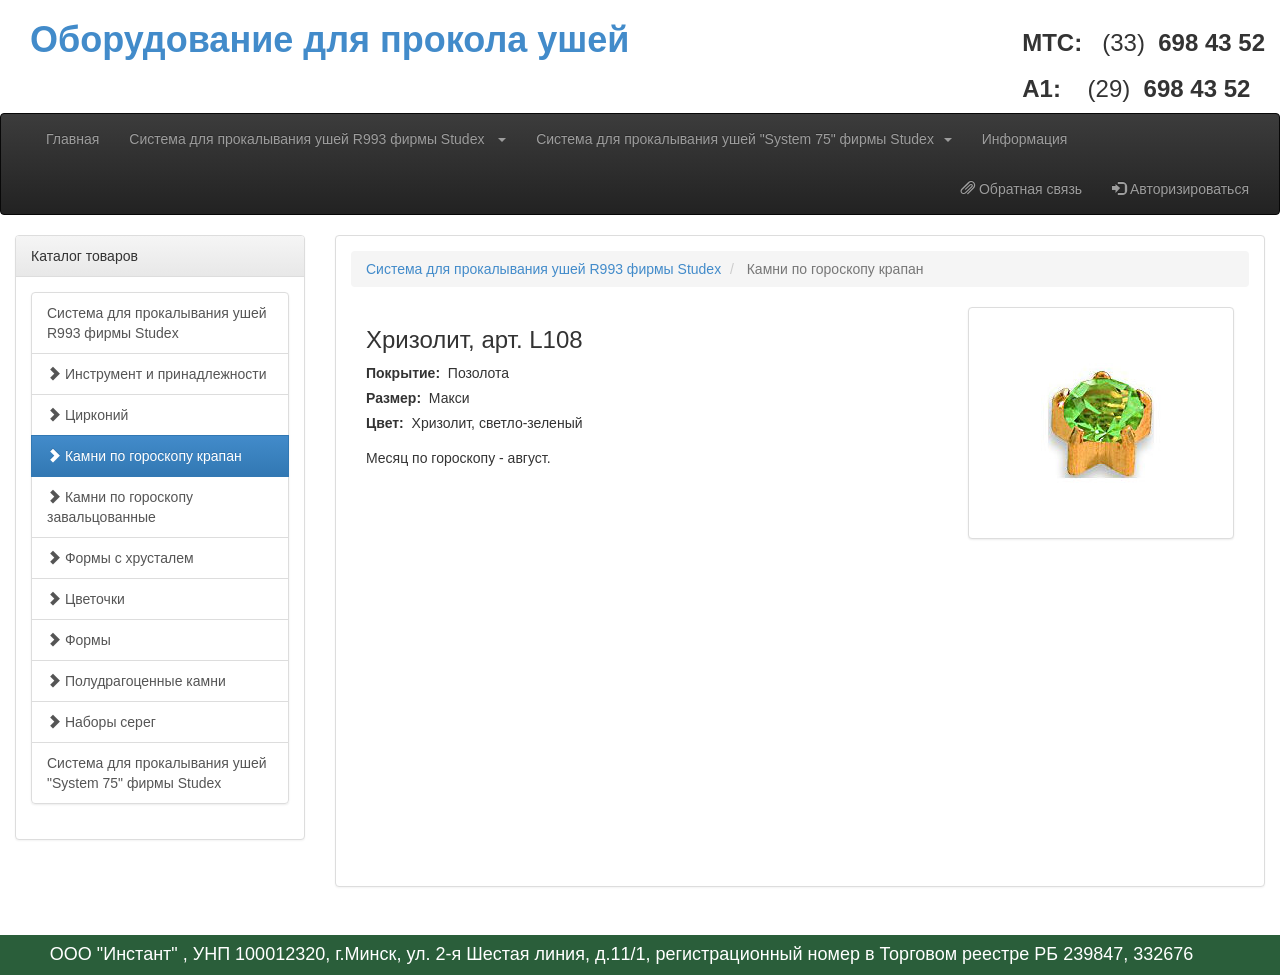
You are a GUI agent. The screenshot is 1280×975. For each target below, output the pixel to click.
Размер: (395, 398)
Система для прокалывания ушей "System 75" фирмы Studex (744, 139)
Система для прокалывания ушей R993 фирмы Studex (317, 139)
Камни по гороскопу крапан (144, 456)
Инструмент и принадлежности (157, 374)
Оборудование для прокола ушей (329, 39)
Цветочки (86, 599)
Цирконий (87, 415)
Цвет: (387, 423)
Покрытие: (405, 373)
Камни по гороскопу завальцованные (120, 507)
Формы (79, 640)
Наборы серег (101, 722)
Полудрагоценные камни (136, 681)
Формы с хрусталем (120, 558)
